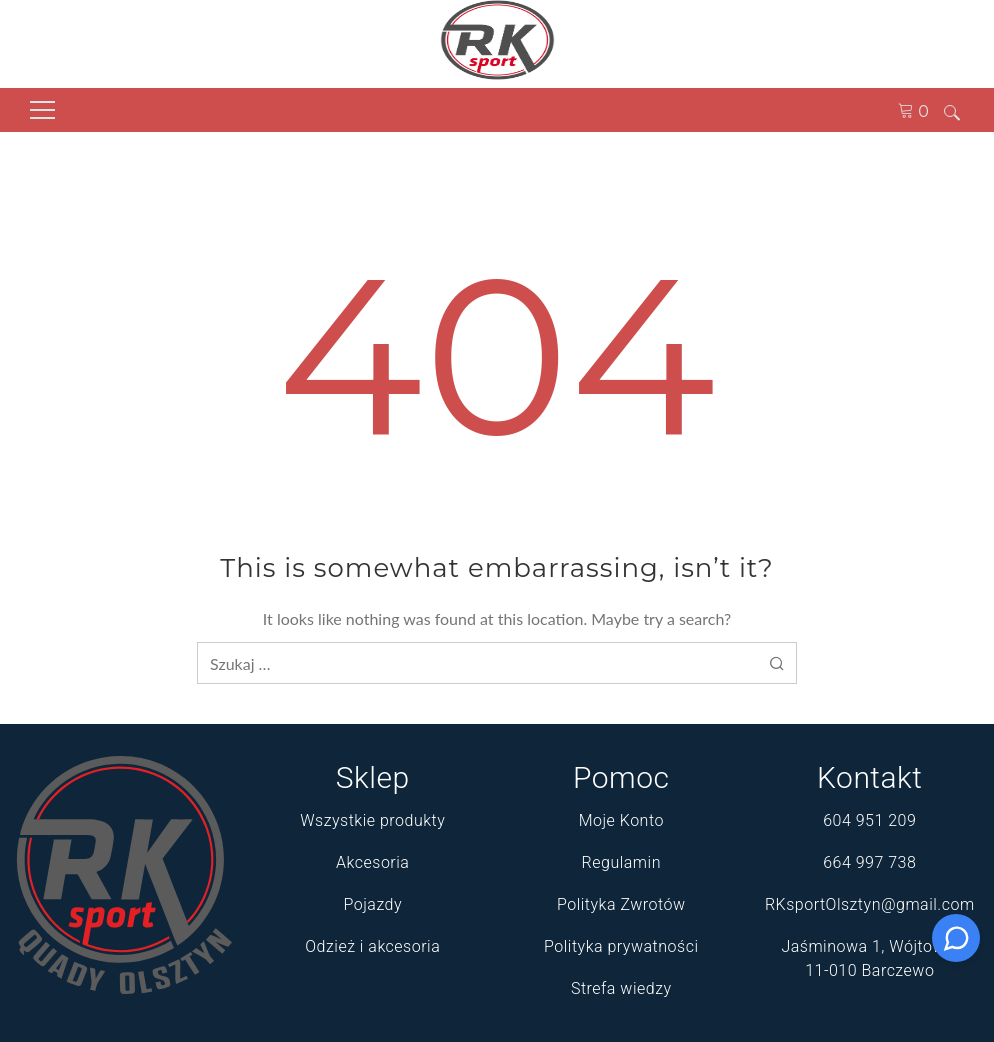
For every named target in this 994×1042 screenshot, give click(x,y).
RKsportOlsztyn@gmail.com (870, 904)
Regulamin (621, 862)
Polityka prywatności (621, 946)
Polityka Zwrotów (621, 904)
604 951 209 (869, 820)
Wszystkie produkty (372, 820)
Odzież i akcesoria (372, 946)
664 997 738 (869, 862)
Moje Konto (621, 820)
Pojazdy (372, 904)
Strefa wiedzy (621, 988)
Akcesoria (372, 862)
